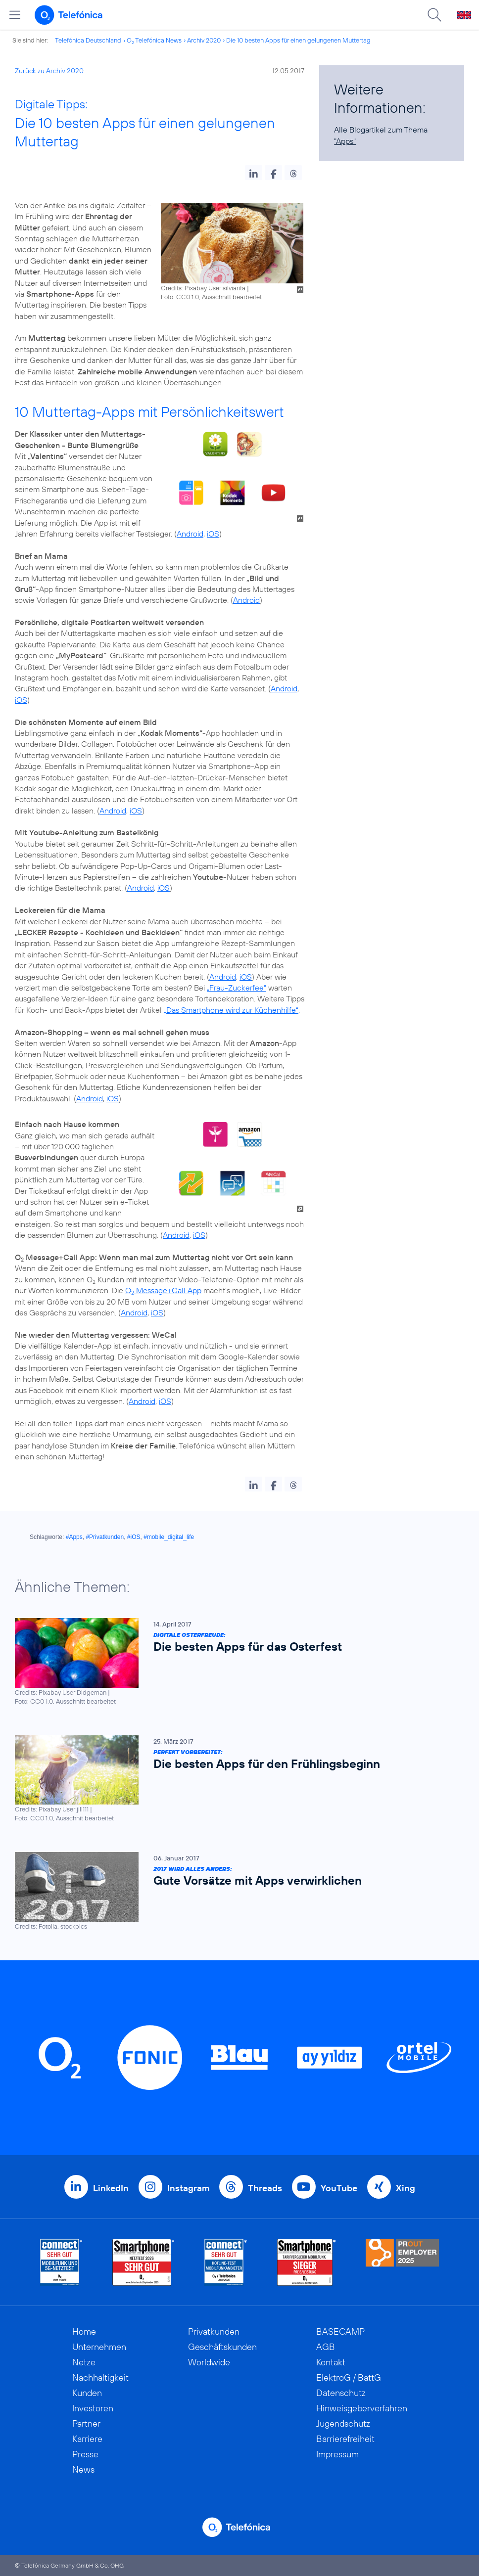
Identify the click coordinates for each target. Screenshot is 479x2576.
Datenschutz (341, 2392)
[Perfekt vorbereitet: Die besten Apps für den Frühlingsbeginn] (234, 1779)
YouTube (339, 2188)
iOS (213, 534)
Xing (405, 2188)
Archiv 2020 (204, 40)
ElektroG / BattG (348, 2377)
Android (190, 534)
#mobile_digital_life (169, 1537)
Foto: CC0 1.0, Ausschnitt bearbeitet (211, 297)
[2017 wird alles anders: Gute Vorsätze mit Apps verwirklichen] (234, 1892)
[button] (253, 172)
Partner (86, 2423)
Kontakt (330, 2362)
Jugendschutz (343, 2423)
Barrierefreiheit (345, 2438)
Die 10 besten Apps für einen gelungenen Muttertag (298, 40)
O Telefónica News (154, 40)
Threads (265, 2188)
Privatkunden (214, 2331)
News (83, 2469)
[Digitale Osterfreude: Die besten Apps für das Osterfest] (234, 1661)
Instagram (188, 2188)
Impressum (337, 2454)
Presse (85, 2454)
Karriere (87, 2438)
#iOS (134, 1537)
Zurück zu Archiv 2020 (49, 70)
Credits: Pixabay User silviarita (203, 288)
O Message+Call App (163, 1290)
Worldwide (209, 2362)
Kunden (87, 2392)
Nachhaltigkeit (100, 2377)
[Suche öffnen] (434, 15)
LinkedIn (111, 2188)
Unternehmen (99, 2346)
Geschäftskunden (222, 2346)
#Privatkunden (105, 1537)
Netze (84, 2362)
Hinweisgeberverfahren (361, 2408)
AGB (325, 2346)
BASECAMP (340, 2331)
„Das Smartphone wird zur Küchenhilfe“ (231, 1010)
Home (84, 2331)
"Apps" (345, 141)
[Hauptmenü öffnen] (15, 15)
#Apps (74, 1537)
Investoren (92, 2408)
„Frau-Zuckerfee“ (236, 988)
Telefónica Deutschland (88, 40)
